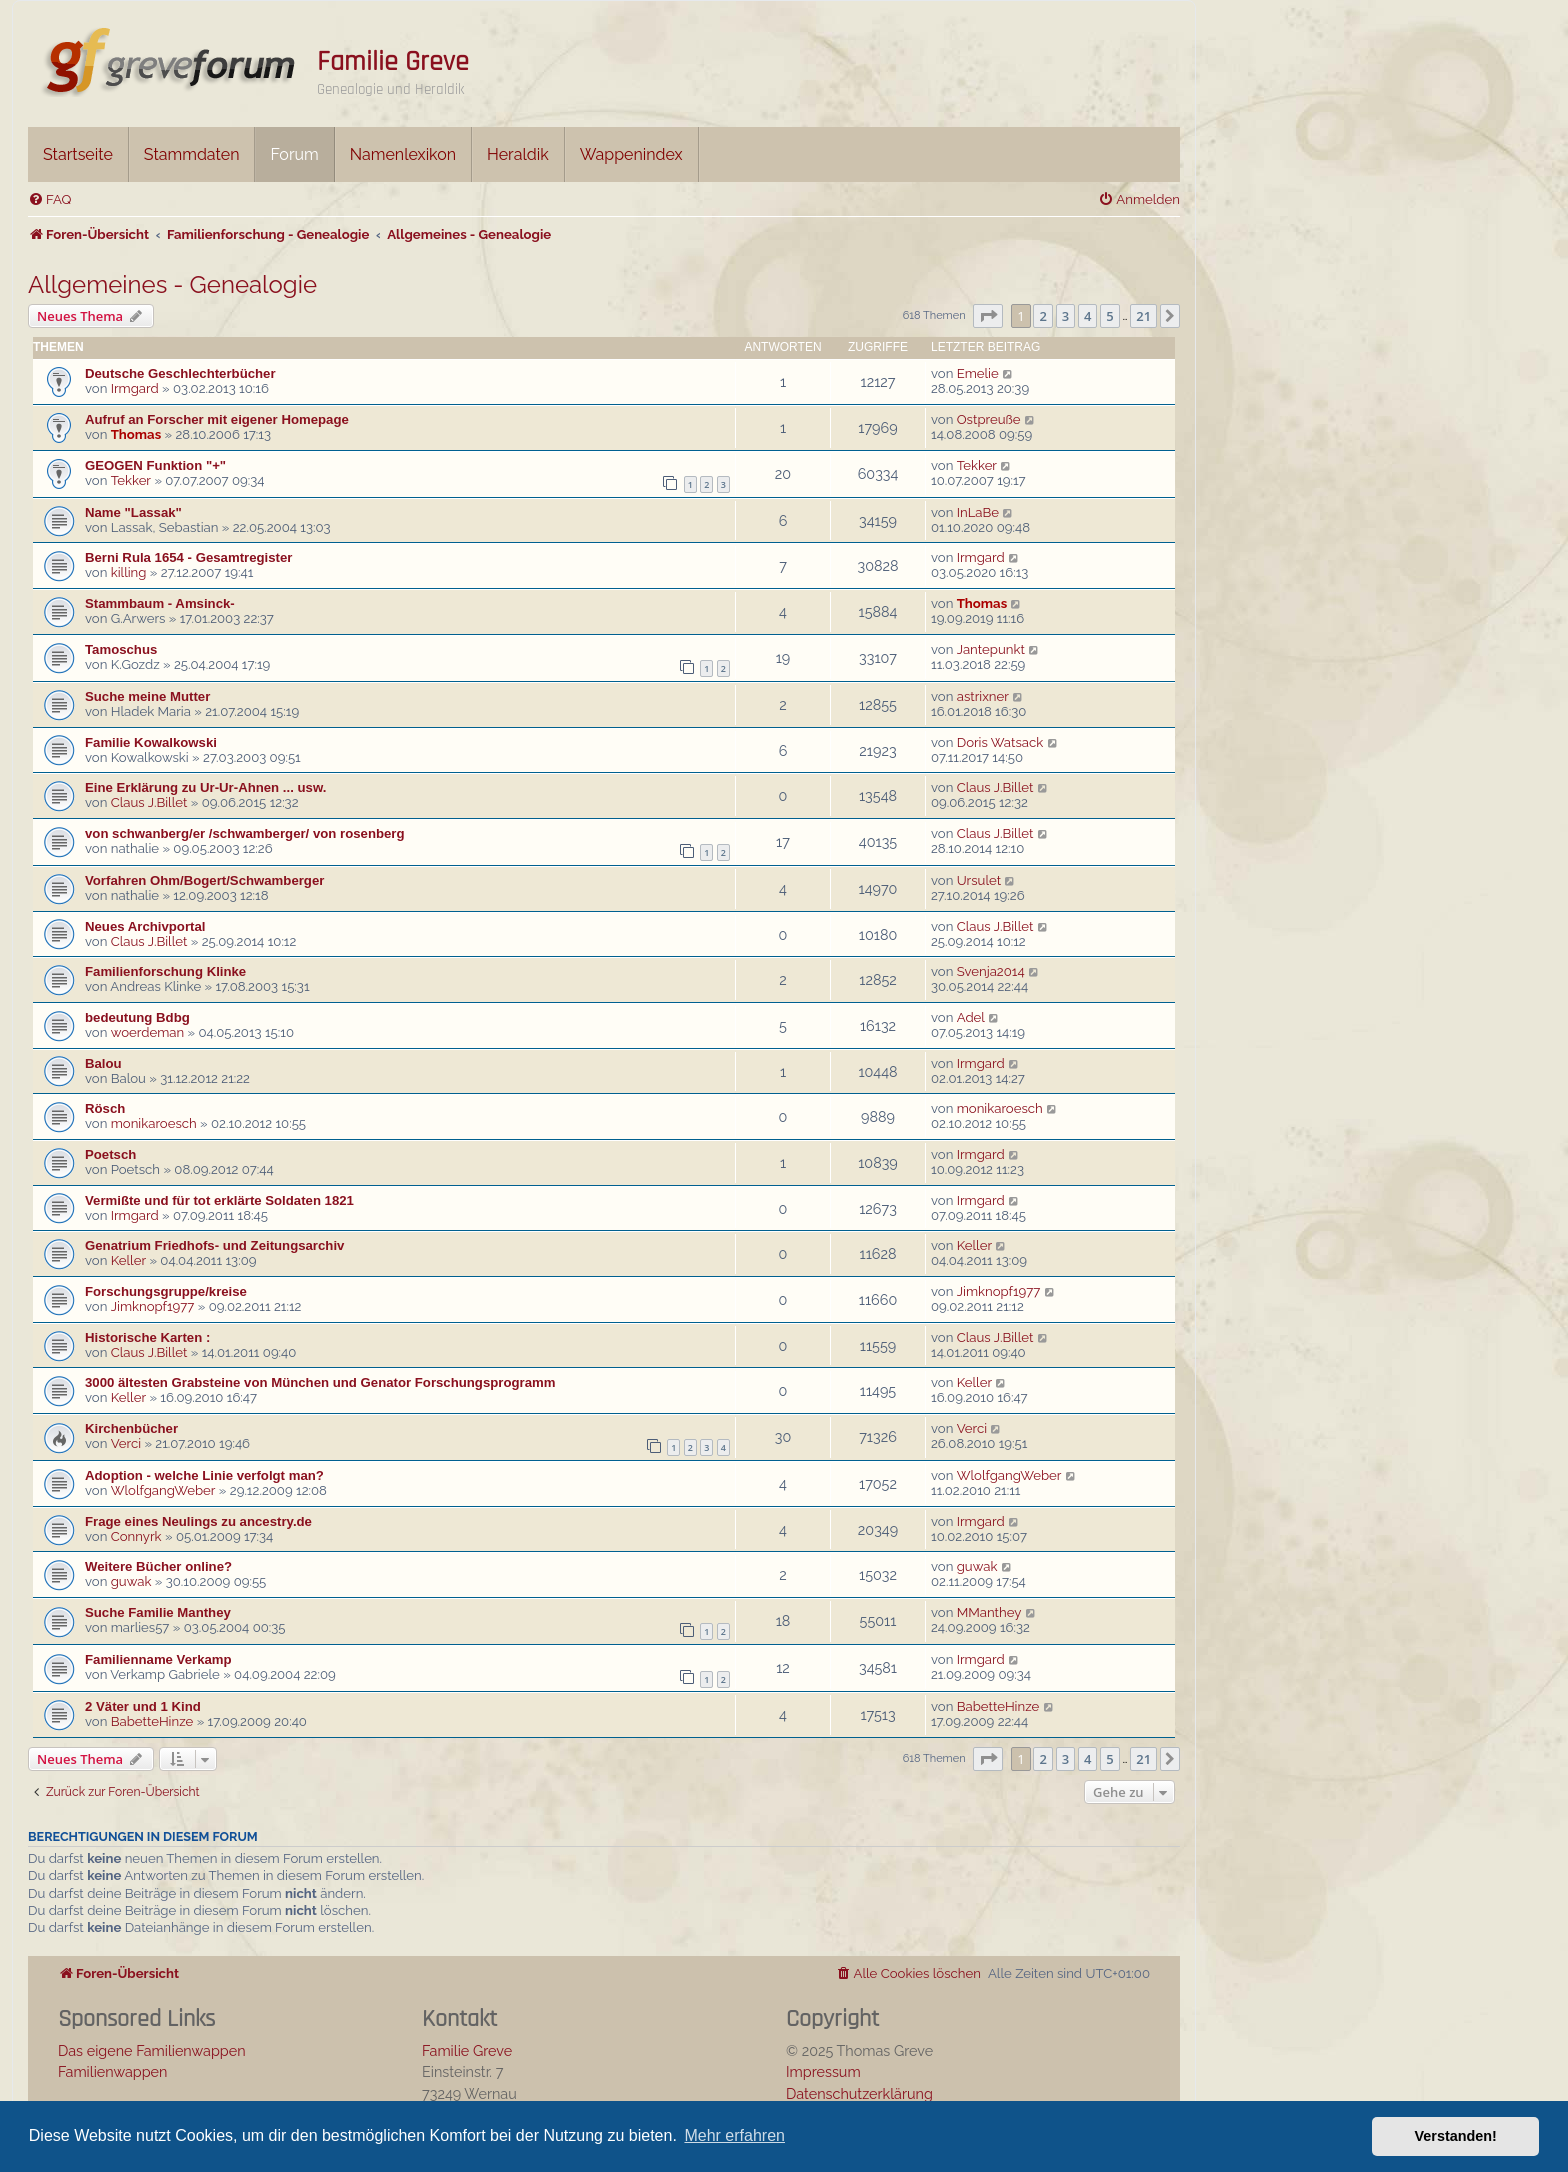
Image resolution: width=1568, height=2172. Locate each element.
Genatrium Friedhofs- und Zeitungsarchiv (214, 1245)
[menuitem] (49, 199)
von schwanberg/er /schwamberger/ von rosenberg (245, 833)
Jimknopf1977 (153, 1306)
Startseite (78, 154)
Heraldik (518, 154)
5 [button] (1109, 316)
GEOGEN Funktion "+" (155, 465)
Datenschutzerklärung (859, 2093)
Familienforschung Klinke (165, 971)
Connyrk (136, 1536)
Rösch (105, 1108)
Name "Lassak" (133, 512)
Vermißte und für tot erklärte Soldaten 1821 (219, 1200)
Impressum (823, 2071)
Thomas (136, 434)
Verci (126, 1443)
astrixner (983, 696)
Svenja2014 (991, 971)
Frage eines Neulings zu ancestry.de (198, 1521)
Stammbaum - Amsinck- (160, 603)
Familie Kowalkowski (151, 742)
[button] (988, 316)
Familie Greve (393, 62)
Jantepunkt (991, 649)
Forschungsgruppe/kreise (166, 1291)
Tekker (131, 480)
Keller (128, 1260)
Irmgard (135, 388)
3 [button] (1065, 316)
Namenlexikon (403, 154)
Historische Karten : (147, 1337)
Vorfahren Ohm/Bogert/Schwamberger (204, 880)
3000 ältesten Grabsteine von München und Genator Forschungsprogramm (320, 1382)
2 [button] (1042, 316)
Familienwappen (112, 2071)
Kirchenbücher (131, 1428)
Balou (103, 1063)
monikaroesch (154, 1123)
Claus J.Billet (149, 802)
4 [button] (1087, 316)
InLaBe (978, 512)
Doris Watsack (1000, 742)
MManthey (989, 1612)
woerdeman (147, 1032)
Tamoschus (121, 649)
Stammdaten (192, 154)
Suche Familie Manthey (158, 1612)
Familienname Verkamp (158, 1659)
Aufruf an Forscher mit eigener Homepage (217, 419)
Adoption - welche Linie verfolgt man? (204, 1475)
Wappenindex (631, 154)
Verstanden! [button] (1456, 2136)
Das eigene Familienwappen (152, 2050)
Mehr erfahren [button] (734, 2135)
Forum (294, 154)
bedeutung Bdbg (137, 1017)
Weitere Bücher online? (158, 1566)
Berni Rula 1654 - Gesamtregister (188, 557)
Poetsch (110, 1154)
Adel (971, 1017)
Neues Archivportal (145, 926)
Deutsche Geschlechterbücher (180, 373)
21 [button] (1143, 316)
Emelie (978, 373)
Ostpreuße (989, 419)
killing (129, 572)
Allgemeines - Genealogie (172, 284)
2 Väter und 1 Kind (143, 1706)
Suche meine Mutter (147, 696)
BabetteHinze (152, 1721)
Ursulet (979, 880)
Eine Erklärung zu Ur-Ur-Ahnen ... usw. (205, 787)
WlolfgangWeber (163, 1490)
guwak (131, 1581)
